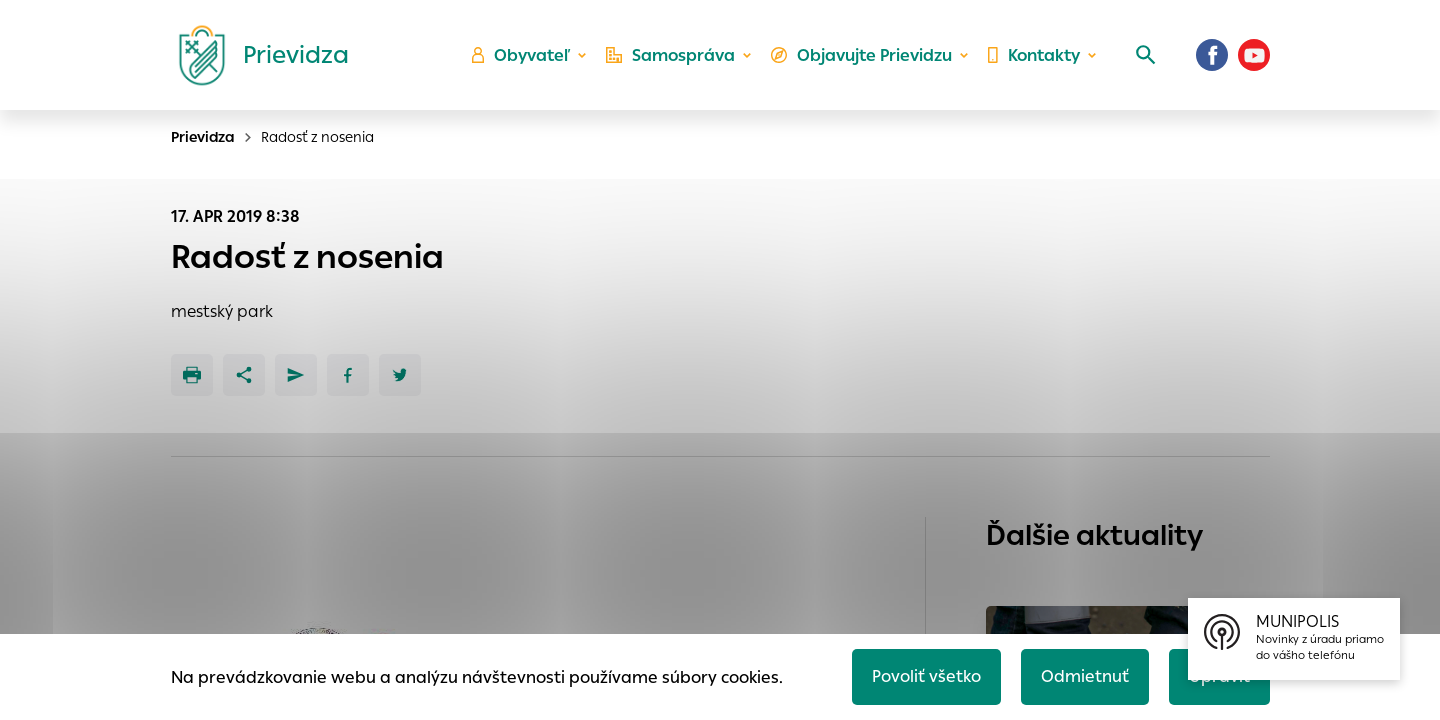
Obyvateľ (521, 55)
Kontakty (1034, 55)
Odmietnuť (1085, 676)
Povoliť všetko (926, 676)
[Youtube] (1254, 55)
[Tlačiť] (192, 375)
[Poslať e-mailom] (296, 375)
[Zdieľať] (244, 375)
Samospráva (670, 55)
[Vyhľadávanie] (1146, 55)
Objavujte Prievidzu (861, 55)
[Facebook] (1212, 55)
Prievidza (203, 137)
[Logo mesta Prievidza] (256, 55)
